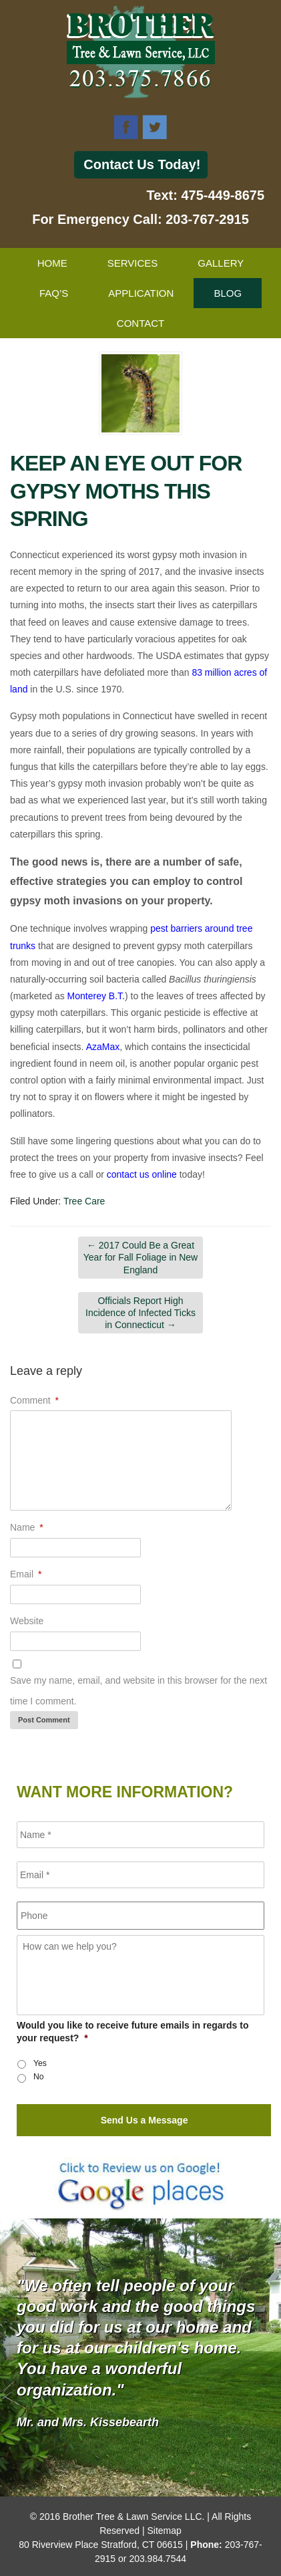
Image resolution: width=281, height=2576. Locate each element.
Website (26, 1621)
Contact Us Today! (141, 164)
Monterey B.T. (96, 996)
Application (141, 293)
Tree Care (84, 1201)
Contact (140, 323)
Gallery (221, 263)
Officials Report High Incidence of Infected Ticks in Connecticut (140, 1312)
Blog (228, 293)
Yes (40, 2063)
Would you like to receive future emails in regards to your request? (133, 2031)
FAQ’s (53, 293)
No (38, 2076)
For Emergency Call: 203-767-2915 (140, 219)
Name (26, 1527)
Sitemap (164, 2530)
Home (52, 263)
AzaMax (103, 1046)
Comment (34, 1400)
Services (132, 263)
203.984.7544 (157, 2558)
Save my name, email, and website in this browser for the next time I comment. (138, 1690)
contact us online (142, 1174)
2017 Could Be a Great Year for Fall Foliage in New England (140, 1257)
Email (25, 1574)
